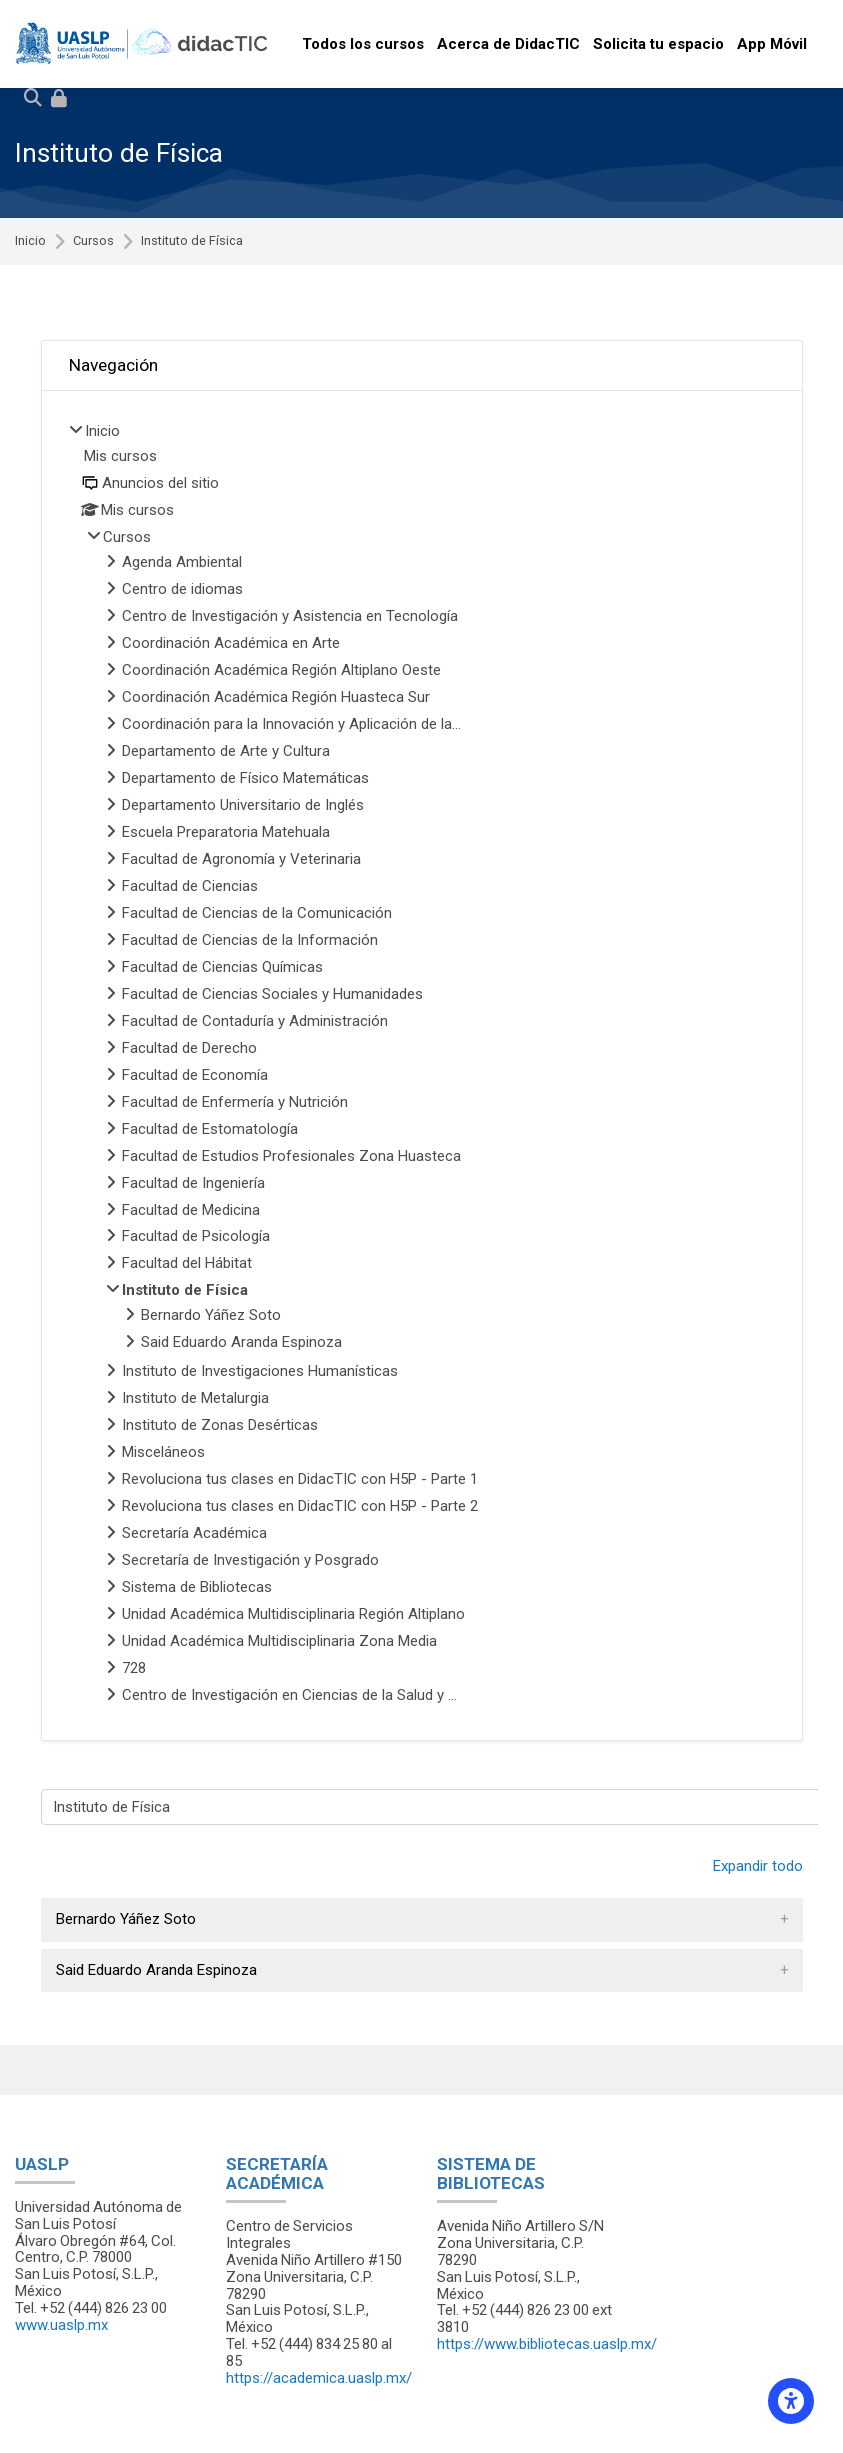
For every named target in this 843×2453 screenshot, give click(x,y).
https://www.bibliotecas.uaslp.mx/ (547, 2344)
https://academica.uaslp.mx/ (319, 2378)
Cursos (93, 241)
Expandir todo (758, 1866)
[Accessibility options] (791, 2401)
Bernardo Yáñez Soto (126, 1919)
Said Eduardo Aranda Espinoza (156, 1970)
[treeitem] (422, 1065)
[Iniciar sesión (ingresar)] (59, 99)
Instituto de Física (192, 241)
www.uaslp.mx (61, 2325)
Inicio (30, 241)
